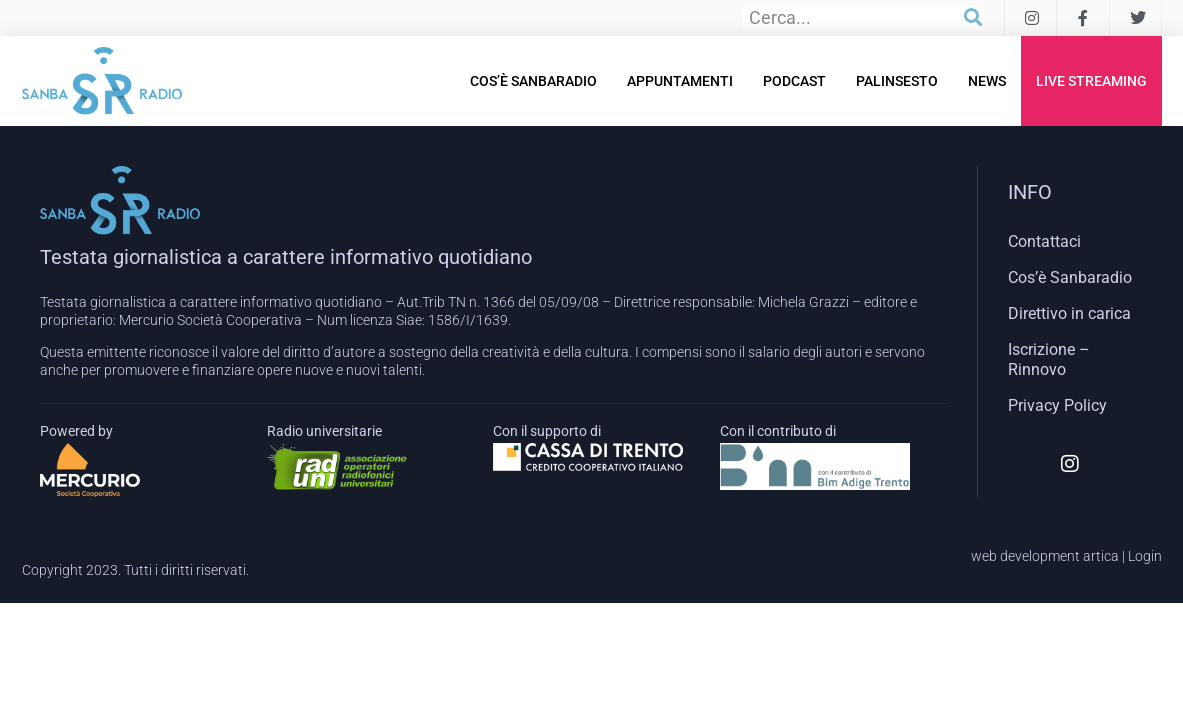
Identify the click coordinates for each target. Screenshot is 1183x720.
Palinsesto (897, 81)
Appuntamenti (680, 81)
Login (1145, 556)
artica (1101, 556)
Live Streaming (1091, 81)
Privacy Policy (1057, 405)
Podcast (794, 81)
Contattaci (1044, 241)
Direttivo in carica (1069, 313)
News (987, 81)
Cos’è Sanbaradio (533, 81)
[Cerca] (973, 18)
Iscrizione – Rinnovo (1049, 359)
